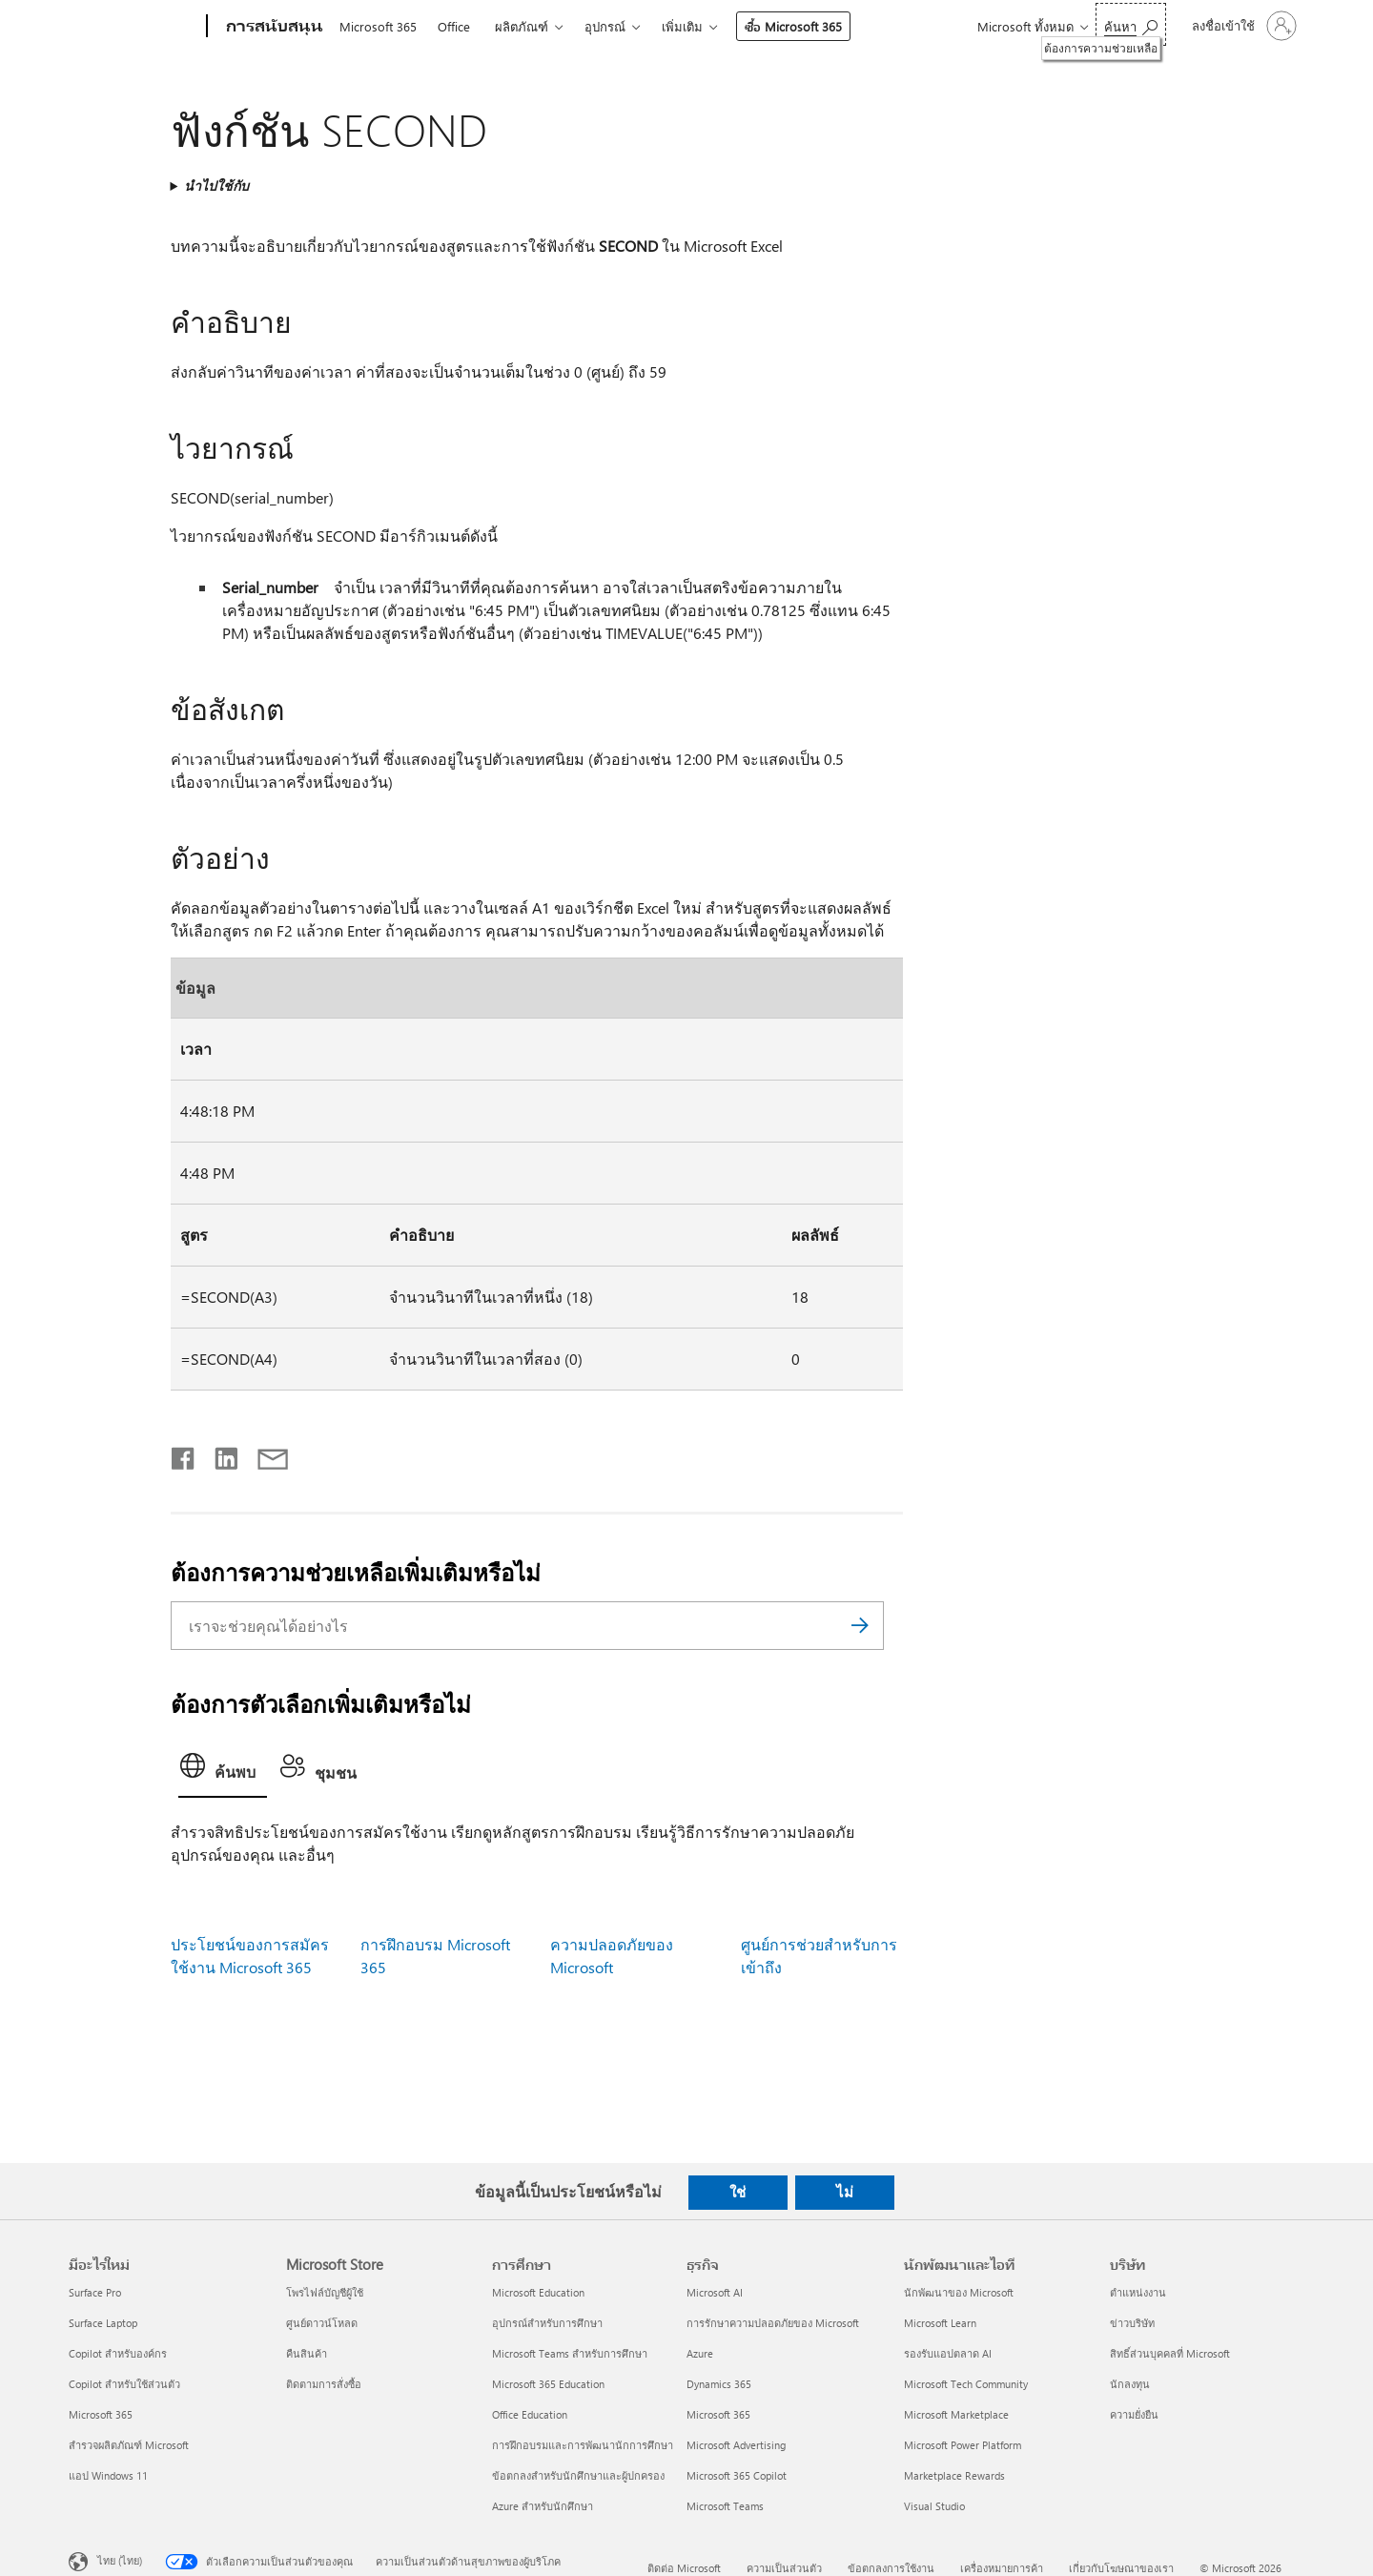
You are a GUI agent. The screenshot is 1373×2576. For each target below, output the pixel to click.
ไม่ (844, 2191)
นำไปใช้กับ (216, 185)
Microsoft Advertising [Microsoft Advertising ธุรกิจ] (736, 2445)
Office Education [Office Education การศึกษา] (529, 2414)
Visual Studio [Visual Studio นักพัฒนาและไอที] (934, 2506)
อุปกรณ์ (604, 26)
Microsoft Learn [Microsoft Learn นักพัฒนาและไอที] (940, 2323)
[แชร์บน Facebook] (184, 1454)
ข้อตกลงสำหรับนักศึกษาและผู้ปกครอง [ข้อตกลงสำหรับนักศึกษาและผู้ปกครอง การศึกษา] (578, 2475)
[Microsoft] (134, 26)
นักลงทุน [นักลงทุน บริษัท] (1130, 2384)
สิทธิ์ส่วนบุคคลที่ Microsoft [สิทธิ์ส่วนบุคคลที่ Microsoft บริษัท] (1170, 2353)
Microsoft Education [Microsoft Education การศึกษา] (538, 2292)
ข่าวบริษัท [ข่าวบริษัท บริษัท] (1132, 2323)
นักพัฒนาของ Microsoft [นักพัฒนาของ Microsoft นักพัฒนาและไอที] (959, 2292)
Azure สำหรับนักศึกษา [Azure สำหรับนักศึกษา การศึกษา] (542, 2506)
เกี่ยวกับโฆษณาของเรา (1121, 2568)
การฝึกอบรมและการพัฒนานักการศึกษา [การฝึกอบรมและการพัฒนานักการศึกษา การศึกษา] (582, 2445)
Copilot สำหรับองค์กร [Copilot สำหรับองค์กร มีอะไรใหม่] (118, 2353)
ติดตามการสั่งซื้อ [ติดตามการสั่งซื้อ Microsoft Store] (323, 2384)
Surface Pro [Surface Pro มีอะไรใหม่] (95, 2292)
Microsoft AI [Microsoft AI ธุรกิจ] (714, 2292)
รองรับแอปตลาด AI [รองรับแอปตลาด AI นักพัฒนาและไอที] (948, 2353)
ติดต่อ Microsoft (684, 2568)
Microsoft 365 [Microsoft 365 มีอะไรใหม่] (101, 2414)
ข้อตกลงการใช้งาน (891, 2568)
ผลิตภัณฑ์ (521, 26)
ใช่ (737, 2191)
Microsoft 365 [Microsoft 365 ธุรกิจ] (718, 2414)
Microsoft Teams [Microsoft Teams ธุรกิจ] (725, 2506)
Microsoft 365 (378, 26)
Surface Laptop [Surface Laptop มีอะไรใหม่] (103, 2323)
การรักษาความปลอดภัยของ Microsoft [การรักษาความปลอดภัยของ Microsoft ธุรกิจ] (772, 2323)
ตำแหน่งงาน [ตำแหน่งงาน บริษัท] (1138, 2292)
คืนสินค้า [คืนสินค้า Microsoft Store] (306, 2353)
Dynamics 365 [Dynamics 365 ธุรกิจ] (718, 2384)
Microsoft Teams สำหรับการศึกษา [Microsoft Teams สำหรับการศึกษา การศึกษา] (569, 2353)
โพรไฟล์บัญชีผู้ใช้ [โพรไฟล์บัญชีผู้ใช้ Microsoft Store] (324, 2292)
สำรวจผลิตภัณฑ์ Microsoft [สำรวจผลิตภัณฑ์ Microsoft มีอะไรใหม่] (129, 2445)
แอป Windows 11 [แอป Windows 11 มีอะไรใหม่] (108, 2475)
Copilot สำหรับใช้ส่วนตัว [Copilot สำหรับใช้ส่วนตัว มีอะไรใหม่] (124, 2384)
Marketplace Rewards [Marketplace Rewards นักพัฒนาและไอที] (954, 2475)
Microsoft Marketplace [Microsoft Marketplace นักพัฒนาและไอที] (956, 2414)
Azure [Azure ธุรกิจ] (699, 2353)
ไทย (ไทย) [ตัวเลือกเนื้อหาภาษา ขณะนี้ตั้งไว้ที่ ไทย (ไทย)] (119, 2560)
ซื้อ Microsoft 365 (793, 26)
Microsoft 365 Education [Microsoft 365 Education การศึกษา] (548, 2384)
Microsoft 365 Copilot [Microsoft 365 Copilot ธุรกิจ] (736, 2475)
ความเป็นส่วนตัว (784, 2568)
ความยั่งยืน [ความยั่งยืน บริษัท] (1134, 2414)
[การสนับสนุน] (272, 26)
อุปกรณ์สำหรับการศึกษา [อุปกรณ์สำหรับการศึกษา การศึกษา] (547, 2323)
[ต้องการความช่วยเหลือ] (1131, 24)
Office (454, 26)
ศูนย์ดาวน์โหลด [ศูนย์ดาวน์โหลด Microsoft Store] (322, 2323)
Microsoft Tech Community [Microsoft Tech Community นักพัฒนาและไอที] (966, 2384)
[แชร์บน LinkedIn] (218, 1454)
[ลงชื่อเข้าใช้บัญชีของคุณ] (1242, 26)
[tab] (222, 1771)
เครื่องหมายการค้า (1001, 2568)
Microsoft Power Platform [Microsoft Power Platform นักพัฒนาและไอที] (962, 2445)
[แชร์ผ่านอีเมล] (264, 1454)
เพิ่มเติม (682, 26)
